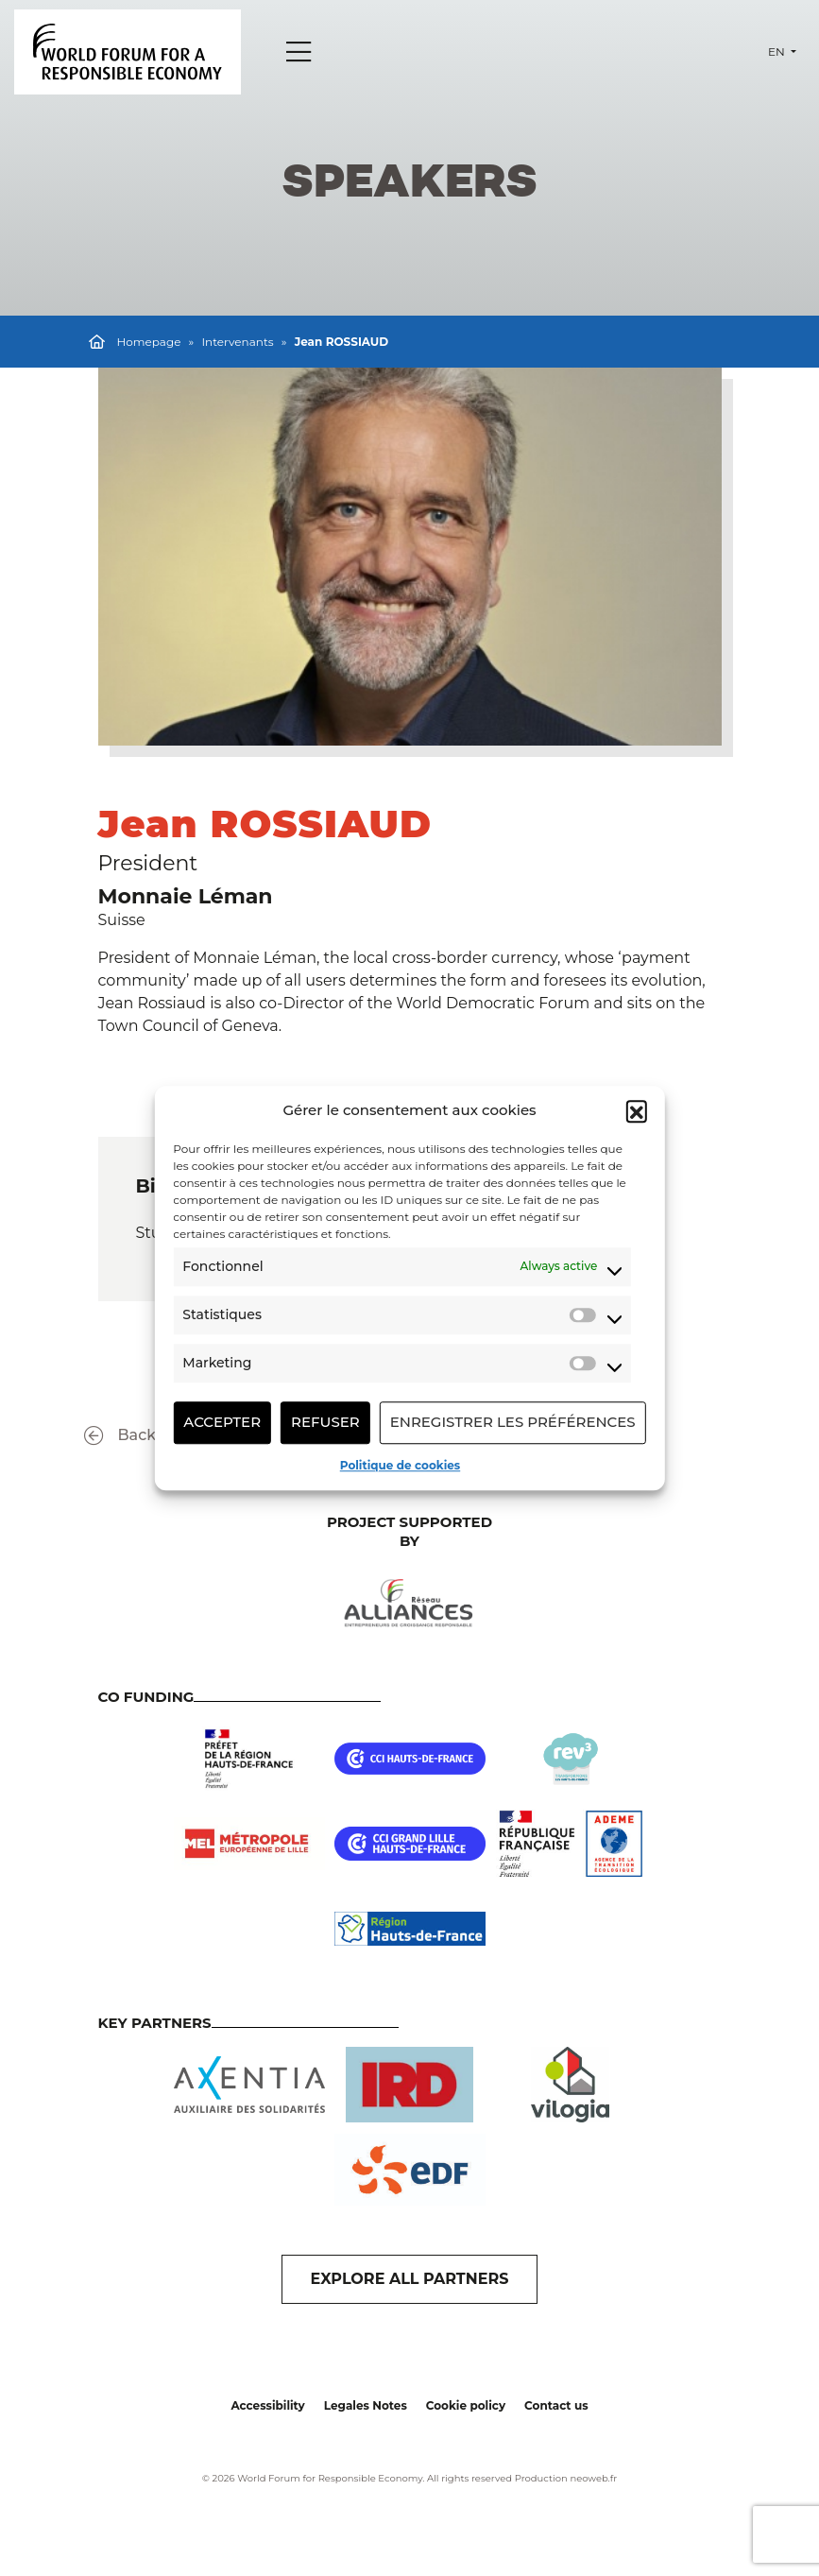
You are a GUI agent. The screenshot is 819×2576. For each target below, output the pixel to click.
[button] (636, 1111)
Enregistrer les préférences (513, 1422)
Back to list (143, 1436)
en (778, 51)
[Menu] (298, 52)
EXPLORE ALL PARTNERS (410, 2279)
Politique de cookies (400, 1465)
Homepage (149, 342)
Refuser (325, 1422)
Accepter (222, 1422)
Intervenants (237, 342)
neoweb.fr (593, 2478)
